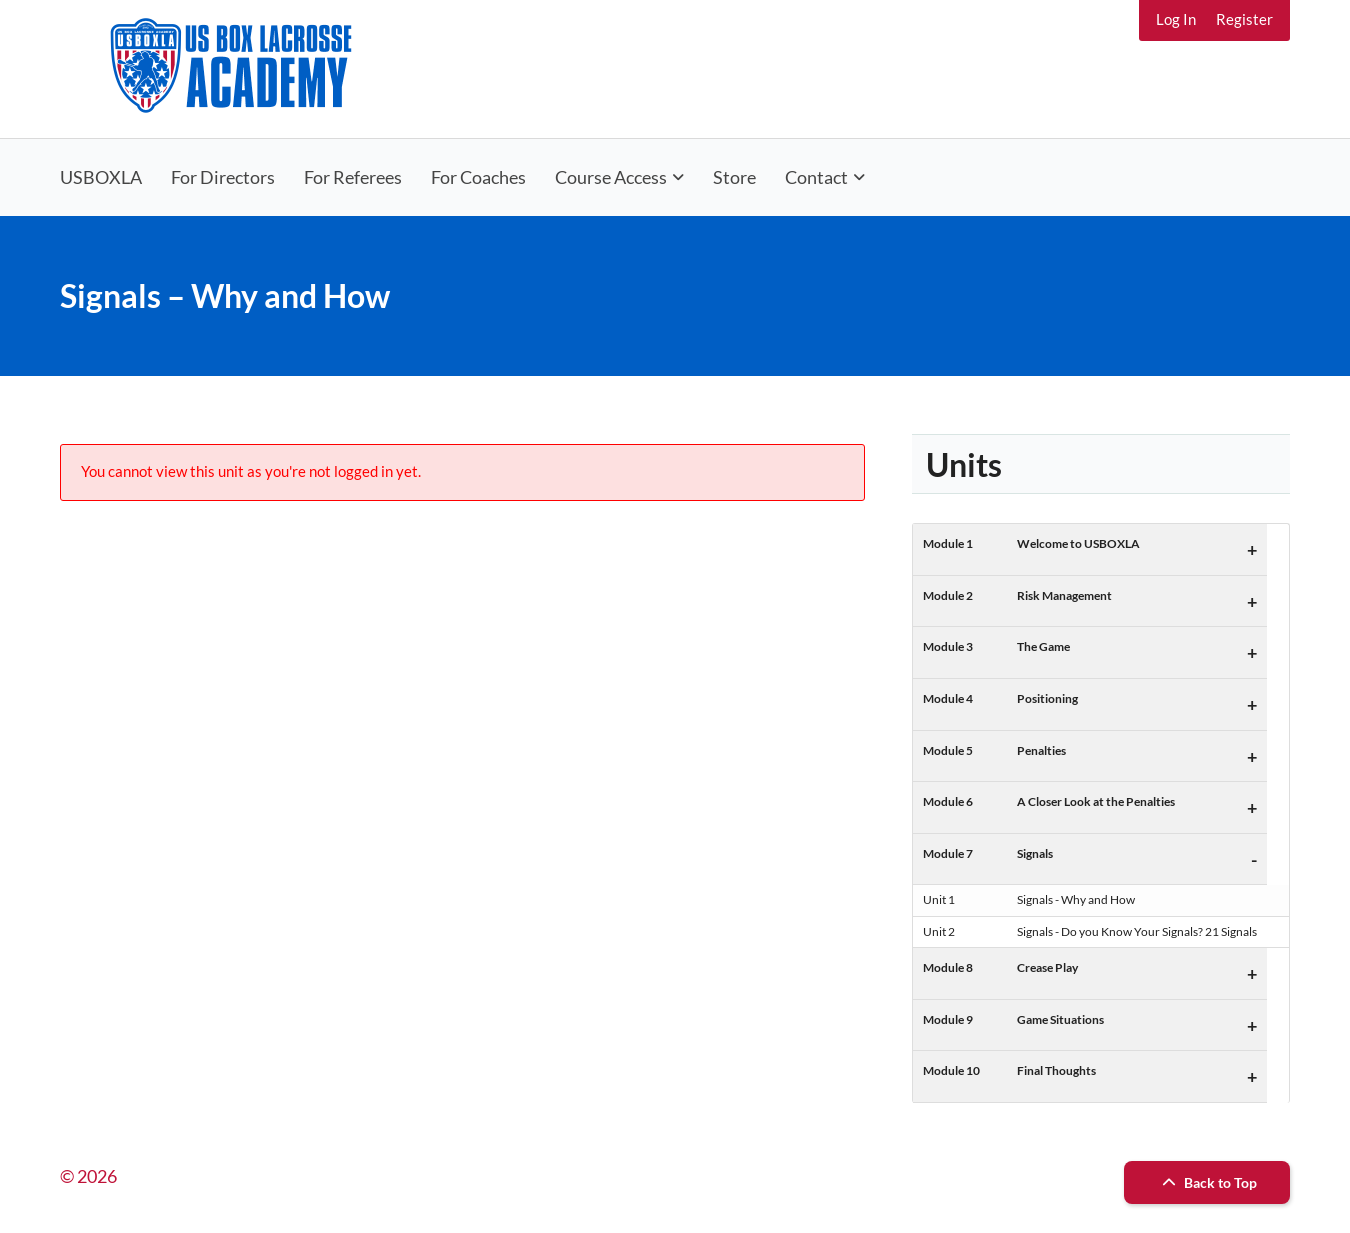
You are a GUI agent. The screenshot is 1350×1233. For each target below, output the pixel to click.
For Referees (353, 177)
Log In (1176, 19)
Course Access (611, 177)
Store (734, 177)
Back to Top (1207, 1182)
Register (1244, 19)
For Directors (223, 177)
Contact (816, 177)
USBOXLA (101, 177)
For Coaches (478, 177)
